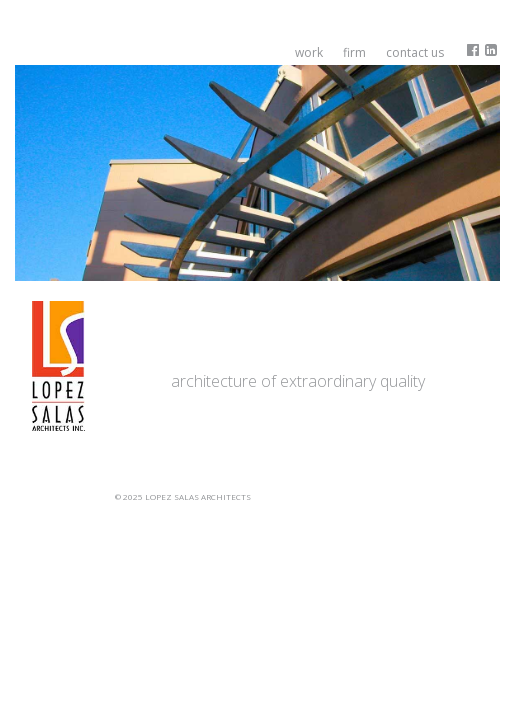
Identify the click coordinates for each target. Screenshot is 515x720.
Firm (354, 52)
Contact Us (415, 52)
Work (309, 52)
